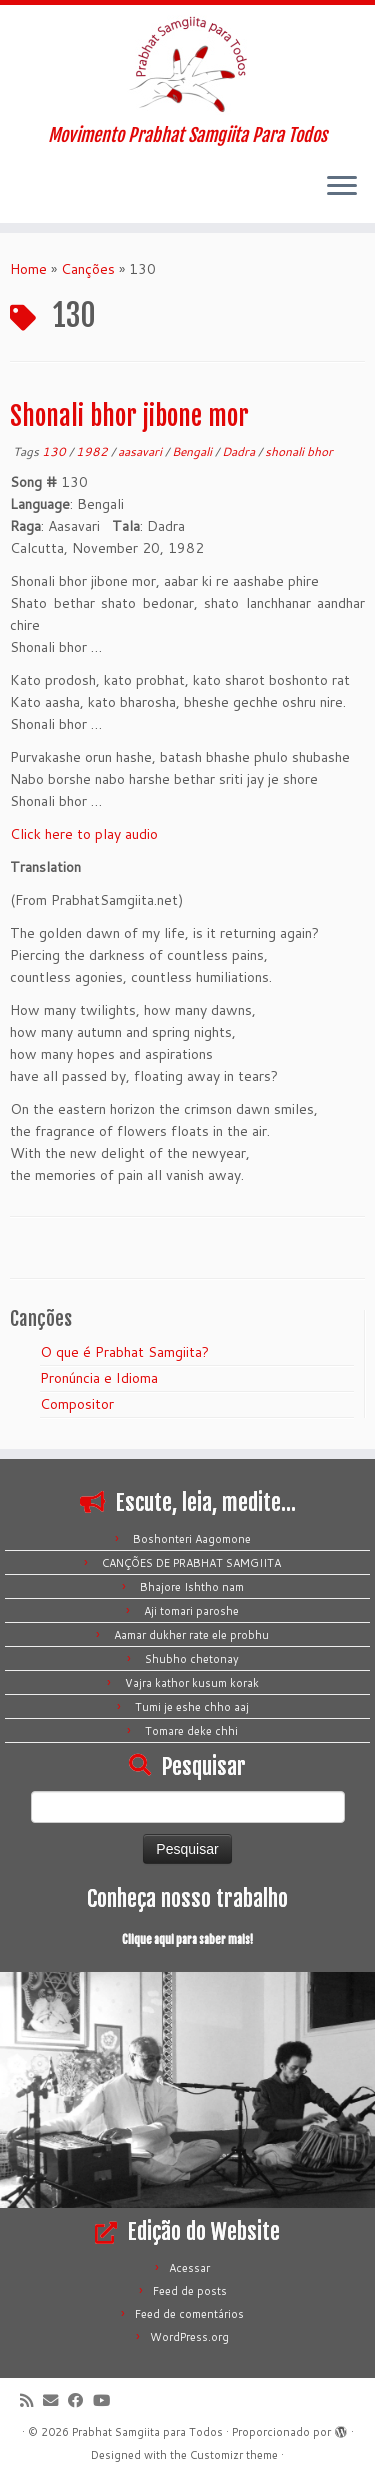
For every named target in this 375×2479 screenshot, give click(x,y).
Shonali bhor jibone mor (129, 416)
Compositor (77, 1404)
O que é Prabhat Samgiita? (124, 1352)
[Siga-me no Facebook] (80, 2400)
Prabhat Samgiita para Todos (147, 2432)
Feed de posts (190, 2291)
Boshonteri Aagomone (192, 1539)
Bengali (193, 451)
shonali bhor (299, 451)
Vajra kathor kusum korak (192, 1683)
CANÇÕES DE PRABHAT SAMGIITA (191, 1563)
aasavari (141, 451)
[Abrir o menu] (342, 187)
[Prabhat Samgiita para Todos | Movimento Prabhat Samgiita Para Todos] (187, 65)
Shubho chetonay (192, 1659)
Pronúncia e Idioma (99, 1378)
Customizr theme (234, 2455)
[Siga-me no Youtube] (106, 2400)
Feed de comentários (189, 2314)
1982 (93, 451)
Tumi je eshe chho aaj (192, 1707)
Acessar (189, 2268)
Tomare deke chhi (191, 1731)
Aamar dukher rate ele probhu (191, 1635)
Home (28, 269)
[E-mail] (55, 2400)
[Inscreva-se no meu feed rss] (31, 2400)
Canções (88, 269)
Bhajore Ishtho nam (192, 1587)
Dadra (240, 451)
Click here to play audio (84, 834)
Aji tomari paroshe (191, 1611)
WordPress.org (189, 2337)
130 (55, 451)
